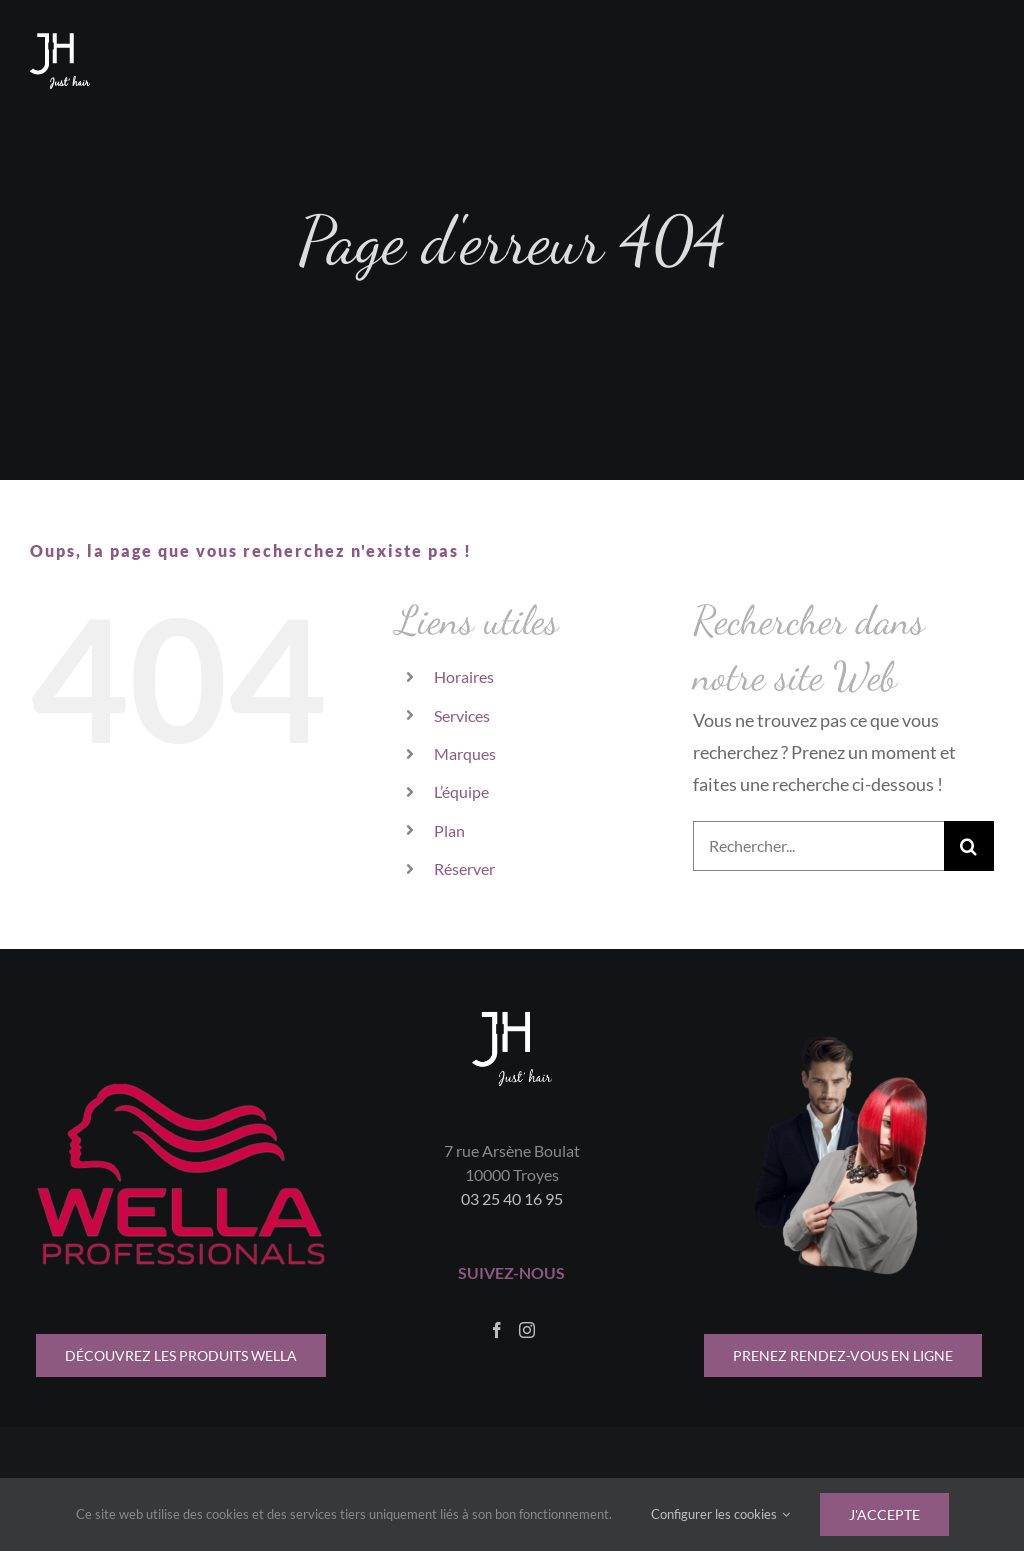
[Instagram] (527, 1330)
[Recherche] (969, 846)
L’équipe (461, 791)
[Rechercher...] (818, 846)
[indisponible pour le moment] (843, 1355)
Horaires (464, 676)
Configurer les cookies (720, 1514)
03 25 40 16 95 (512, 1198)
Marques (465, 753)
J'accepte (884, 1514)
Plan (449, 830)
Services (462, 715)
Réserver (464, 868)
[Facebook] (497, 1330)
